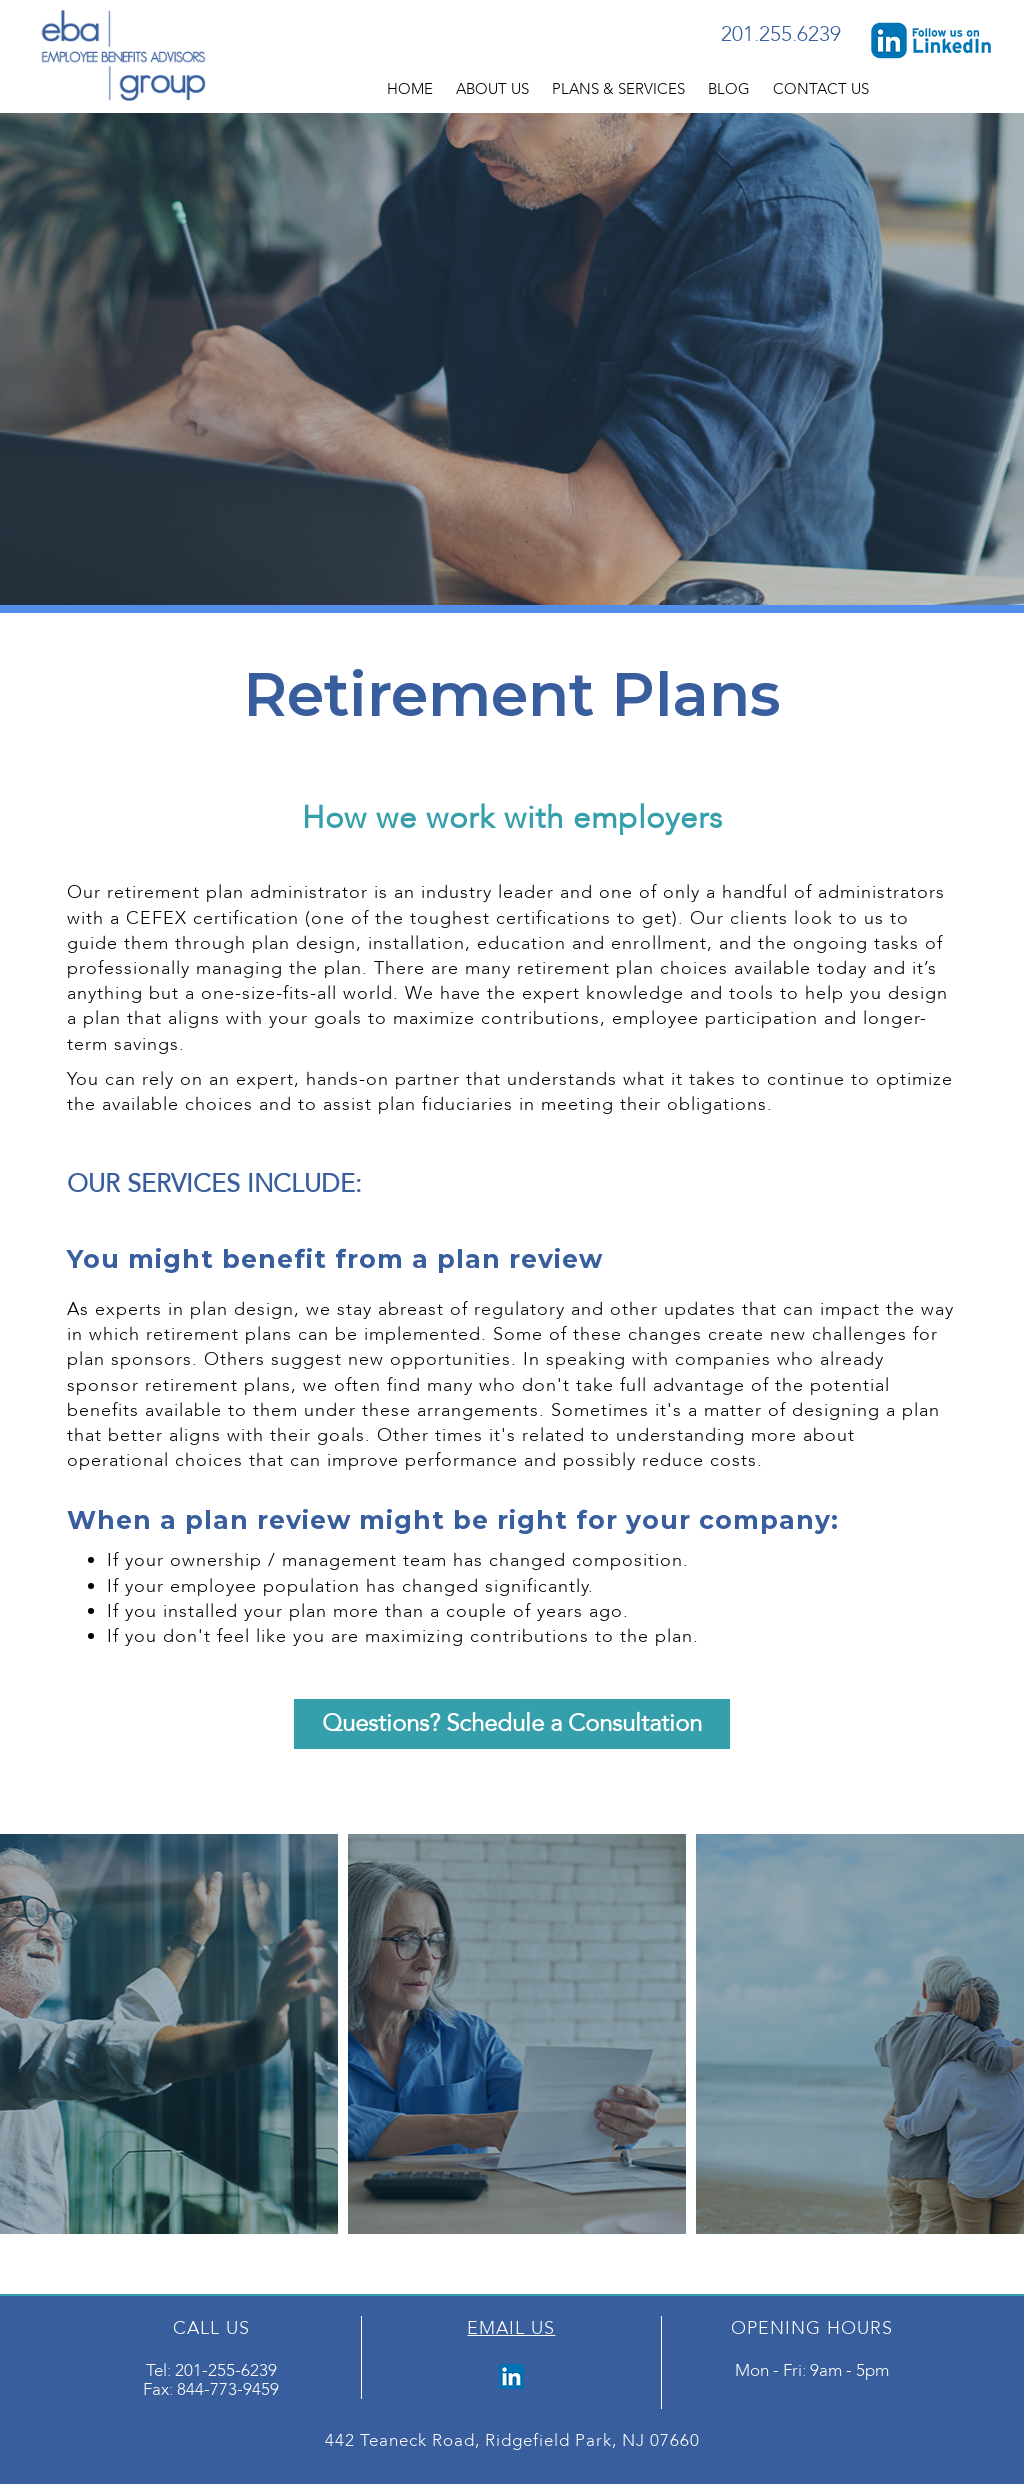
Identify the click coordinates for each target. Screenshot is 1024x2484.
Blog (729, 89)
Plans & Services (618, 89)
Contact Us (821, 89)
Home (410, 89)
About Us (492, 89)
